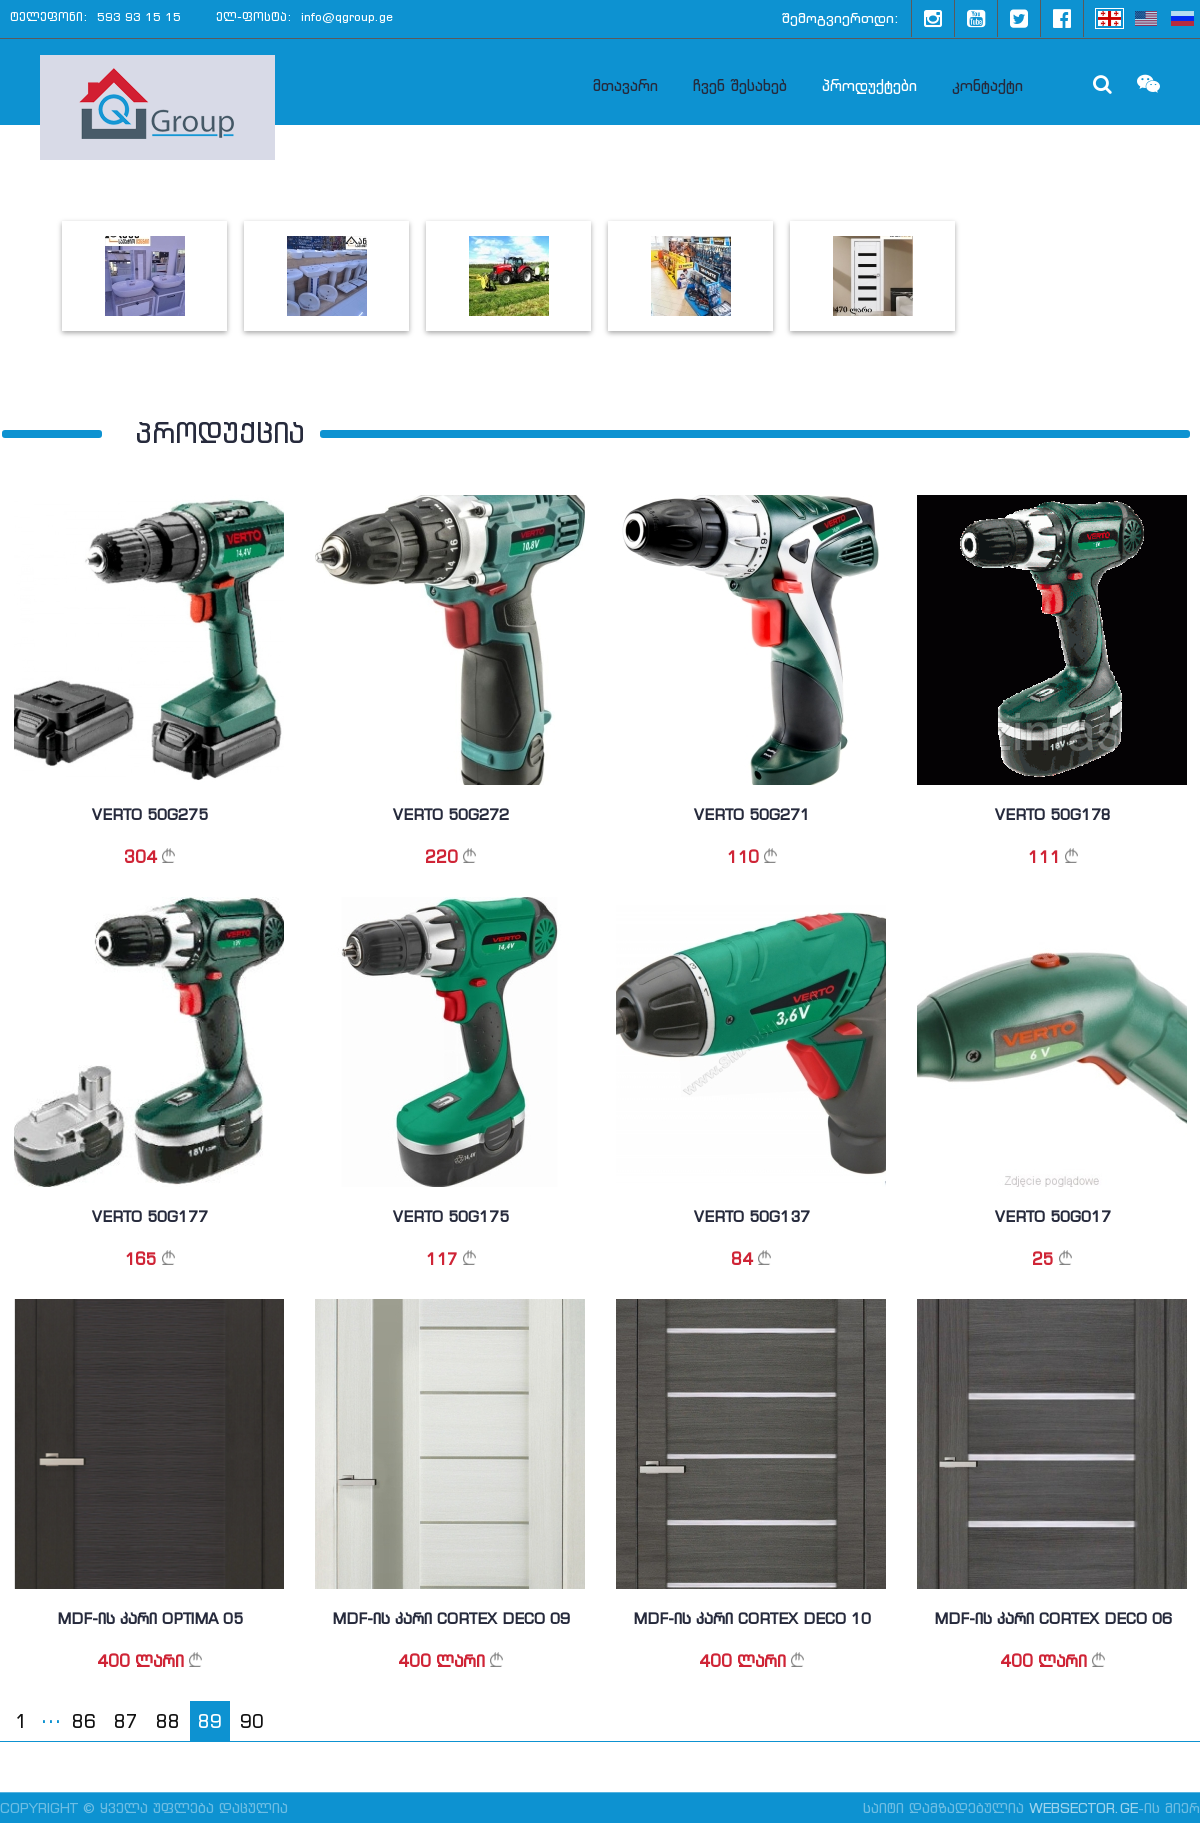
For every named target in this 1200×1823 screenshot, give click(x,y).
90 (252, 1721)
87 (126, 1721)
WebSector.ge (1083, 1808)
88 (168, 1721)
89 (210, 1721)
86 (84, 1721)
